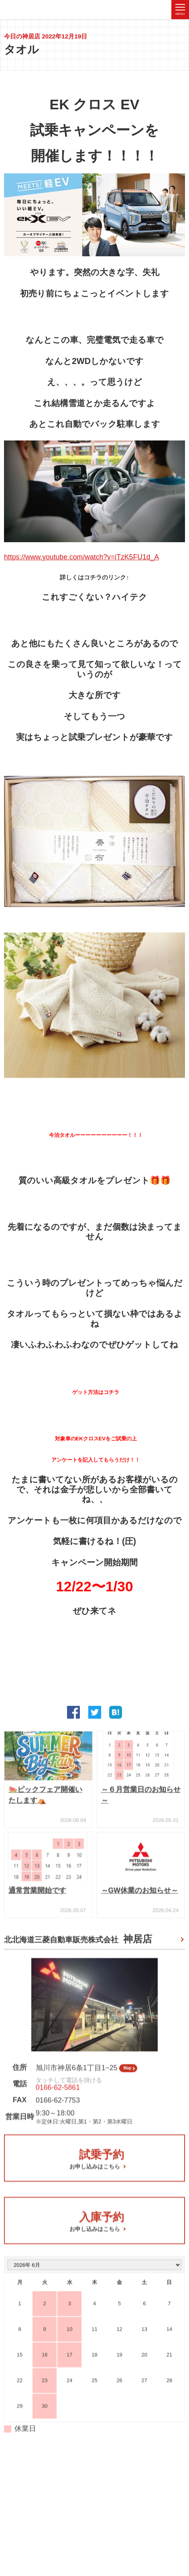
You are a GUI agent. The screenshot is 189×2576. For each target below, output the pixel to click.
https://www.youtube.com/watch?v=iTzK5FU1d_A (81, 559)
